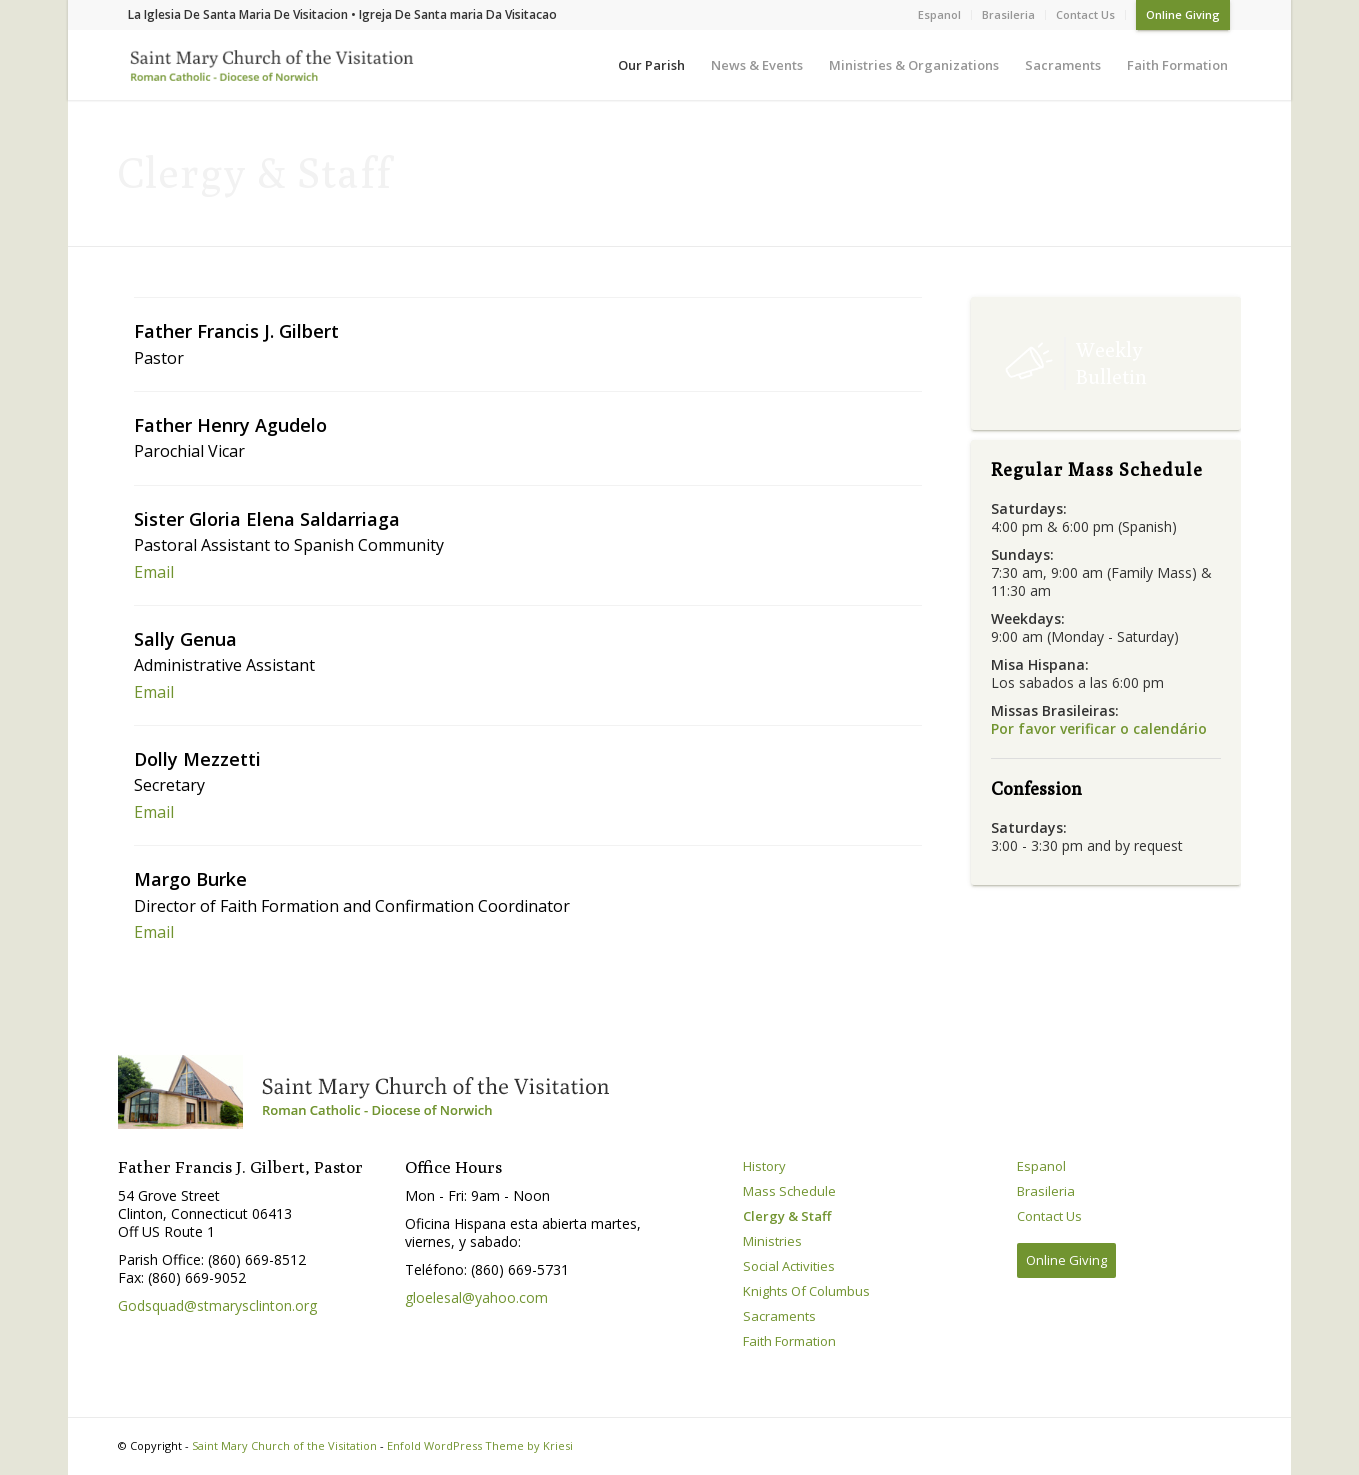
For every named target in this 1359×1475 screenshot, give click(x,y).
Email (154, 572)
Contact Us (1085, 14)
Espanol (939, 14)
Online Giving (1183, 14)
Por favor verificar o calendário (1099, 728)
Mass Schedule (789, 1191)
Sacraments (779, 1316)
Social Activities (789, 1266)
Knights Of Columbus (806, 1291)
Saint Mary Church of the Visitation (284, 1445)
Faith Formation (789, 1341)
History (764, 1166)
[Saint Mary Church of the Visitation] (268, 69)
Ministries (772, 1241)
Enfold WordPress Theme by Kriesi (480, 1445)
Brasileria (1008, 14)
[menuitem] (940, 15)
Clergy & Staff (787, 1216)
